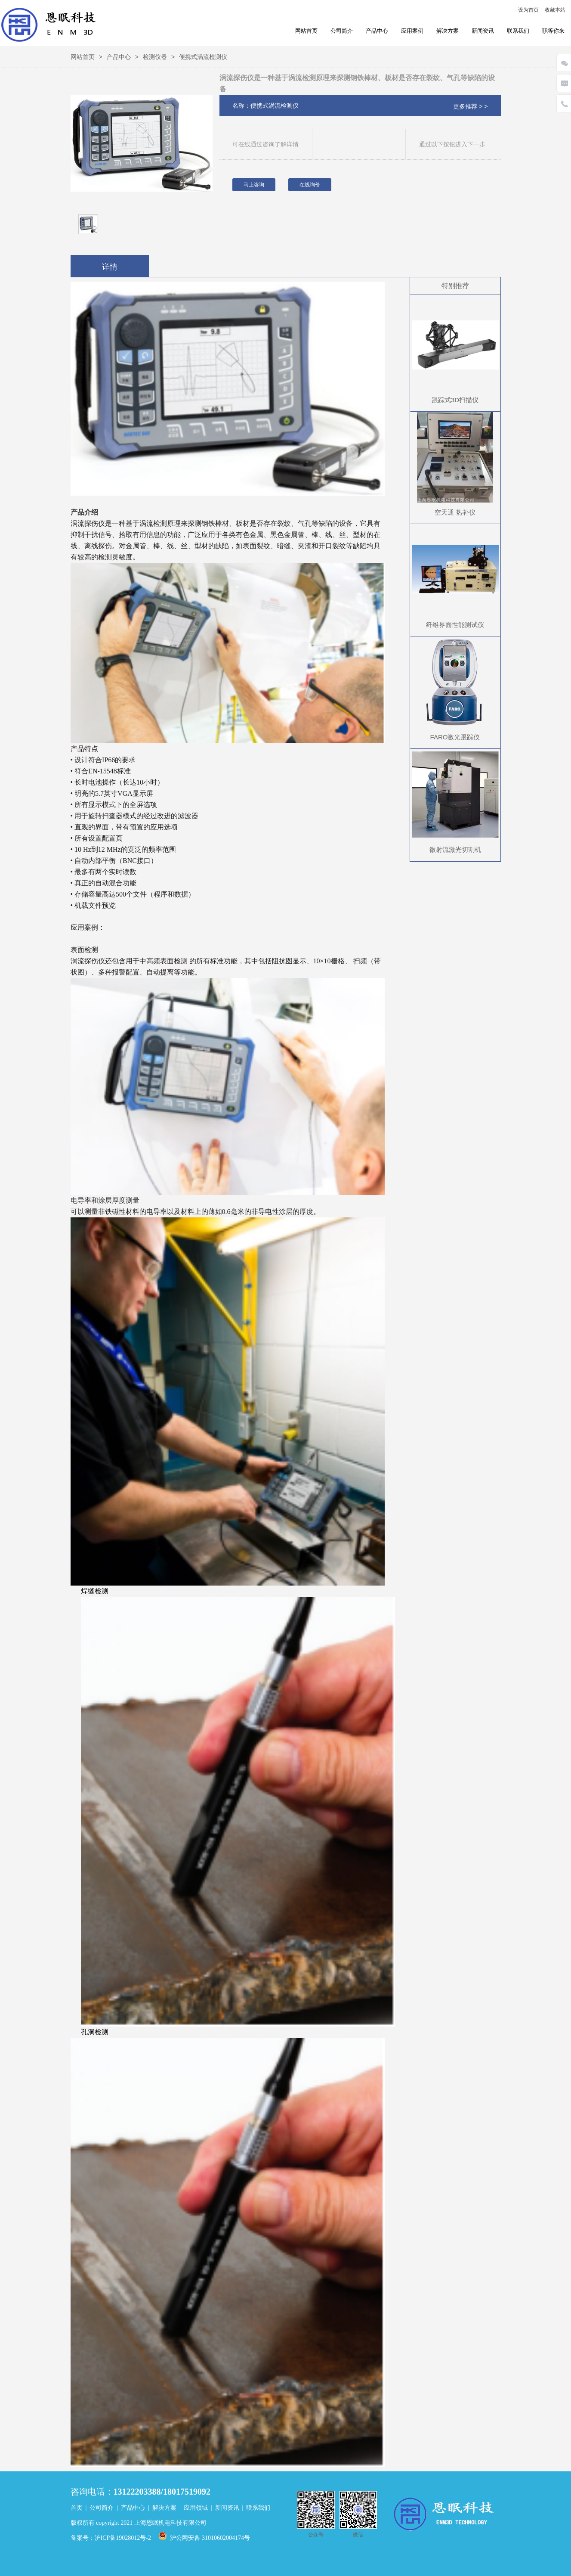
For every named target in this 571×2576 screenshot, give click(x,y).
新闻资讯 (483, 31)
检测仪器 (155, 56)
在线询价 (309, 185)
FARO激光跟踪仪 (455, 737)
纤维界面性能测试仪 (455, 624)
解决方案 (447, 31)
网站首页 (306, 31)
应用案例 (412, 31)
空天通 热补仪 (455, 512)
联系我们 (518, 31)
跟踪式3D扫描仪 (455, 399)
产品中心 (377, 31)
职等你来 (553, 31)
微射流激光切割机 (455, 849)
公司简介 (341, 31)
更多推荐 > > (470, 106)
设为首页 (528, 10)
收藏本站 (555, 10)
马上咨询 (254, 185)
